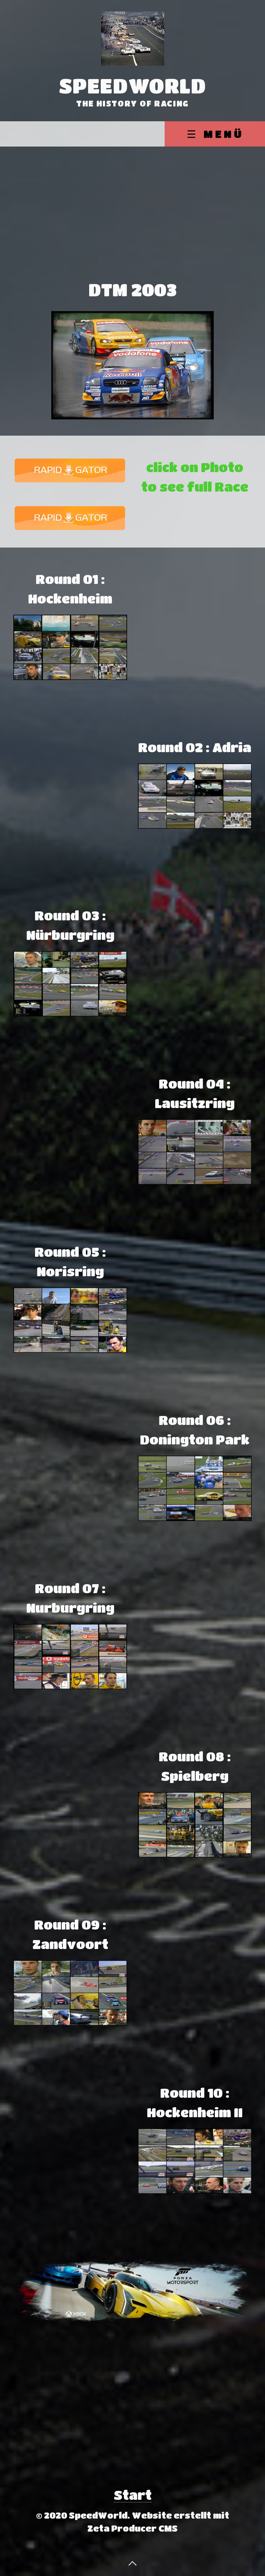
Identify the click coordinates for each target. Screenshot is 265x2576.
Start (133, 2494)
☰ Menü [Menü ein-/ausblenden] (215, 134)
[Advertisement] (132, 200)
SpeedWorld (133, 85)
